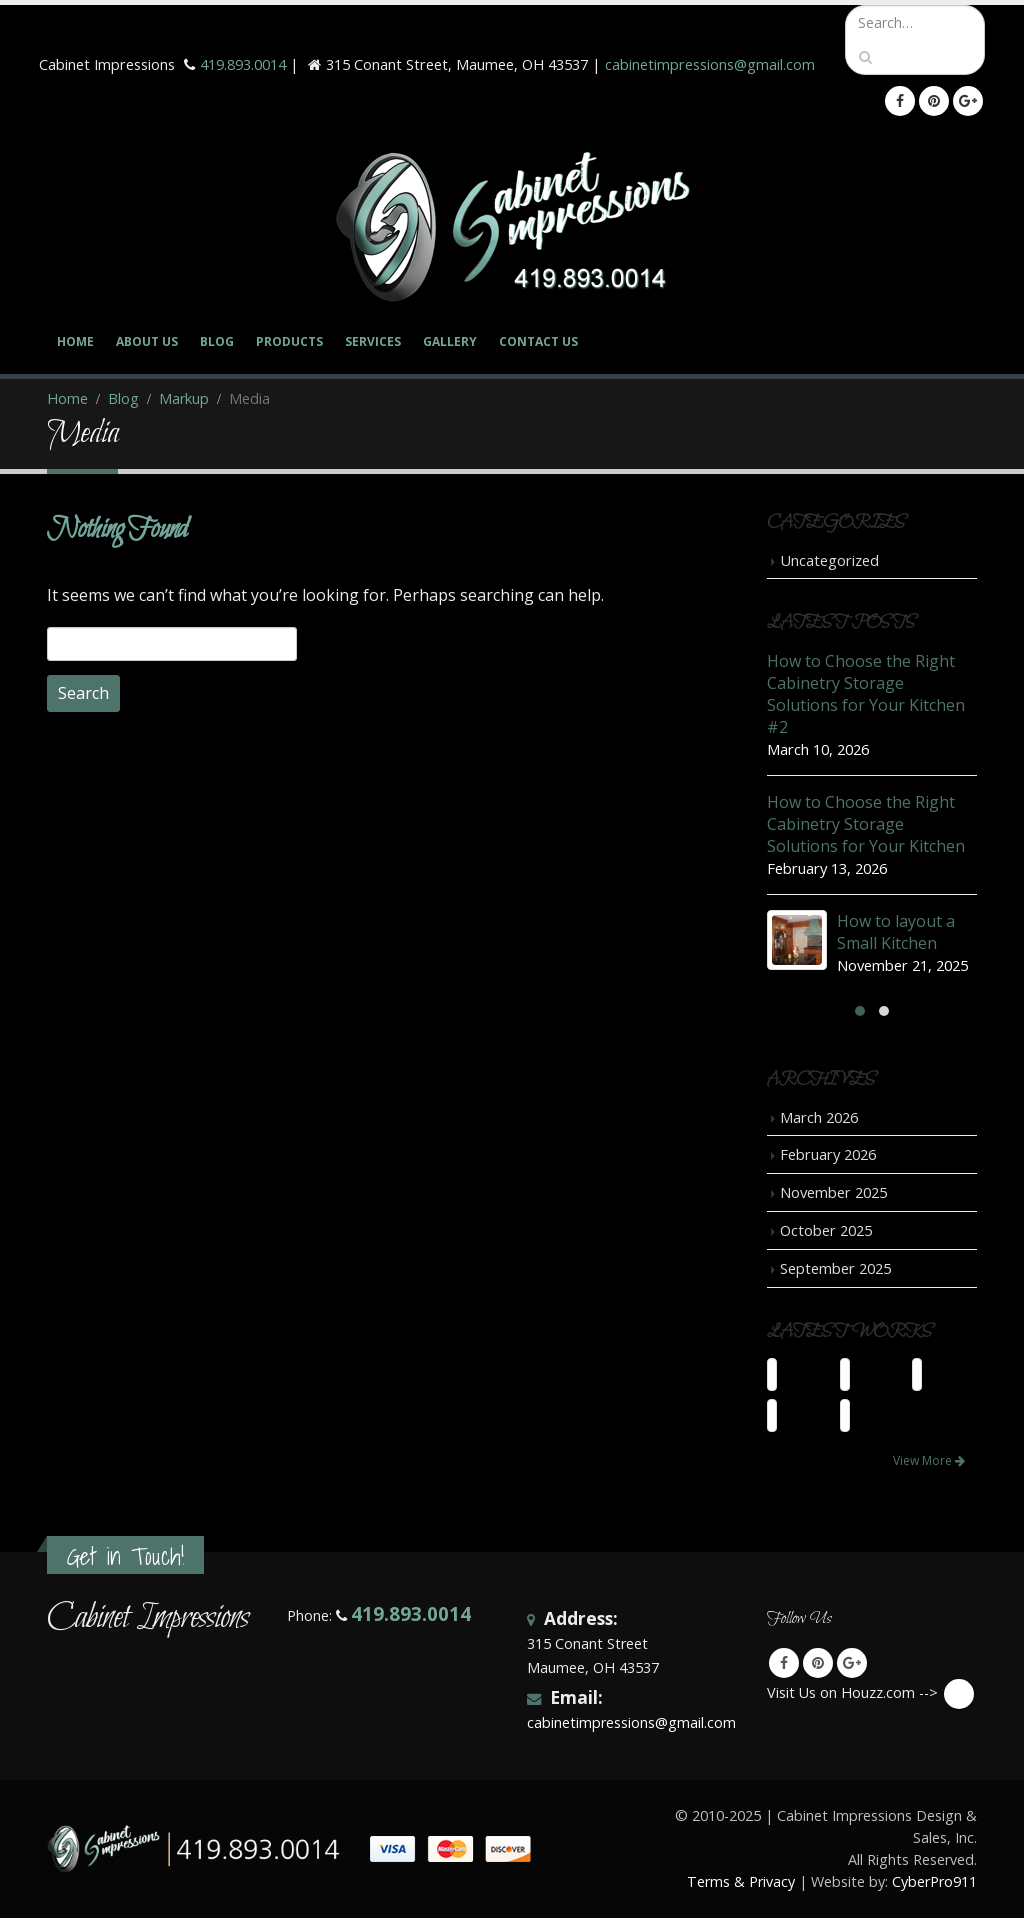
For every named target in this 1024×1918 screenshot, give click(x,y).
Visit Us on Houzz (959, 1694)
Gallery (450, 341)
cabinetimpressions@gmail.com (710, 64)
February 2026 (828, 1154)
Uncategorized (829, 560)
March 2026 (819, 1117)
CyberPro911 (934, 1881)
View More (929, 1460)
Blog (217, 341)
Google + (852, 1663)
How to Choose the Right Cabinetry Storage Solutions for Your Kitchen (866, 824)
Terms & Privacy (741, 1881)
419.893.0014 (243, 64)
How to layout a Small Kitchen (896, 932)
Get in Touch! (125, 1556)
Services (373, 341)
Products (289, 341)
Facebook (784, 1663)
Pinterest (818, 1663)
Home (75, 341)
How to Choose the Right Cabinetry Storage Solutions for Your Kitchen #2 (866, 694)
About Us (147, 341)
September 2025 (835, 1268)
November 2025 (833, 1192)
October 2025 (826, 1230)
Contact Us (538, 341)
